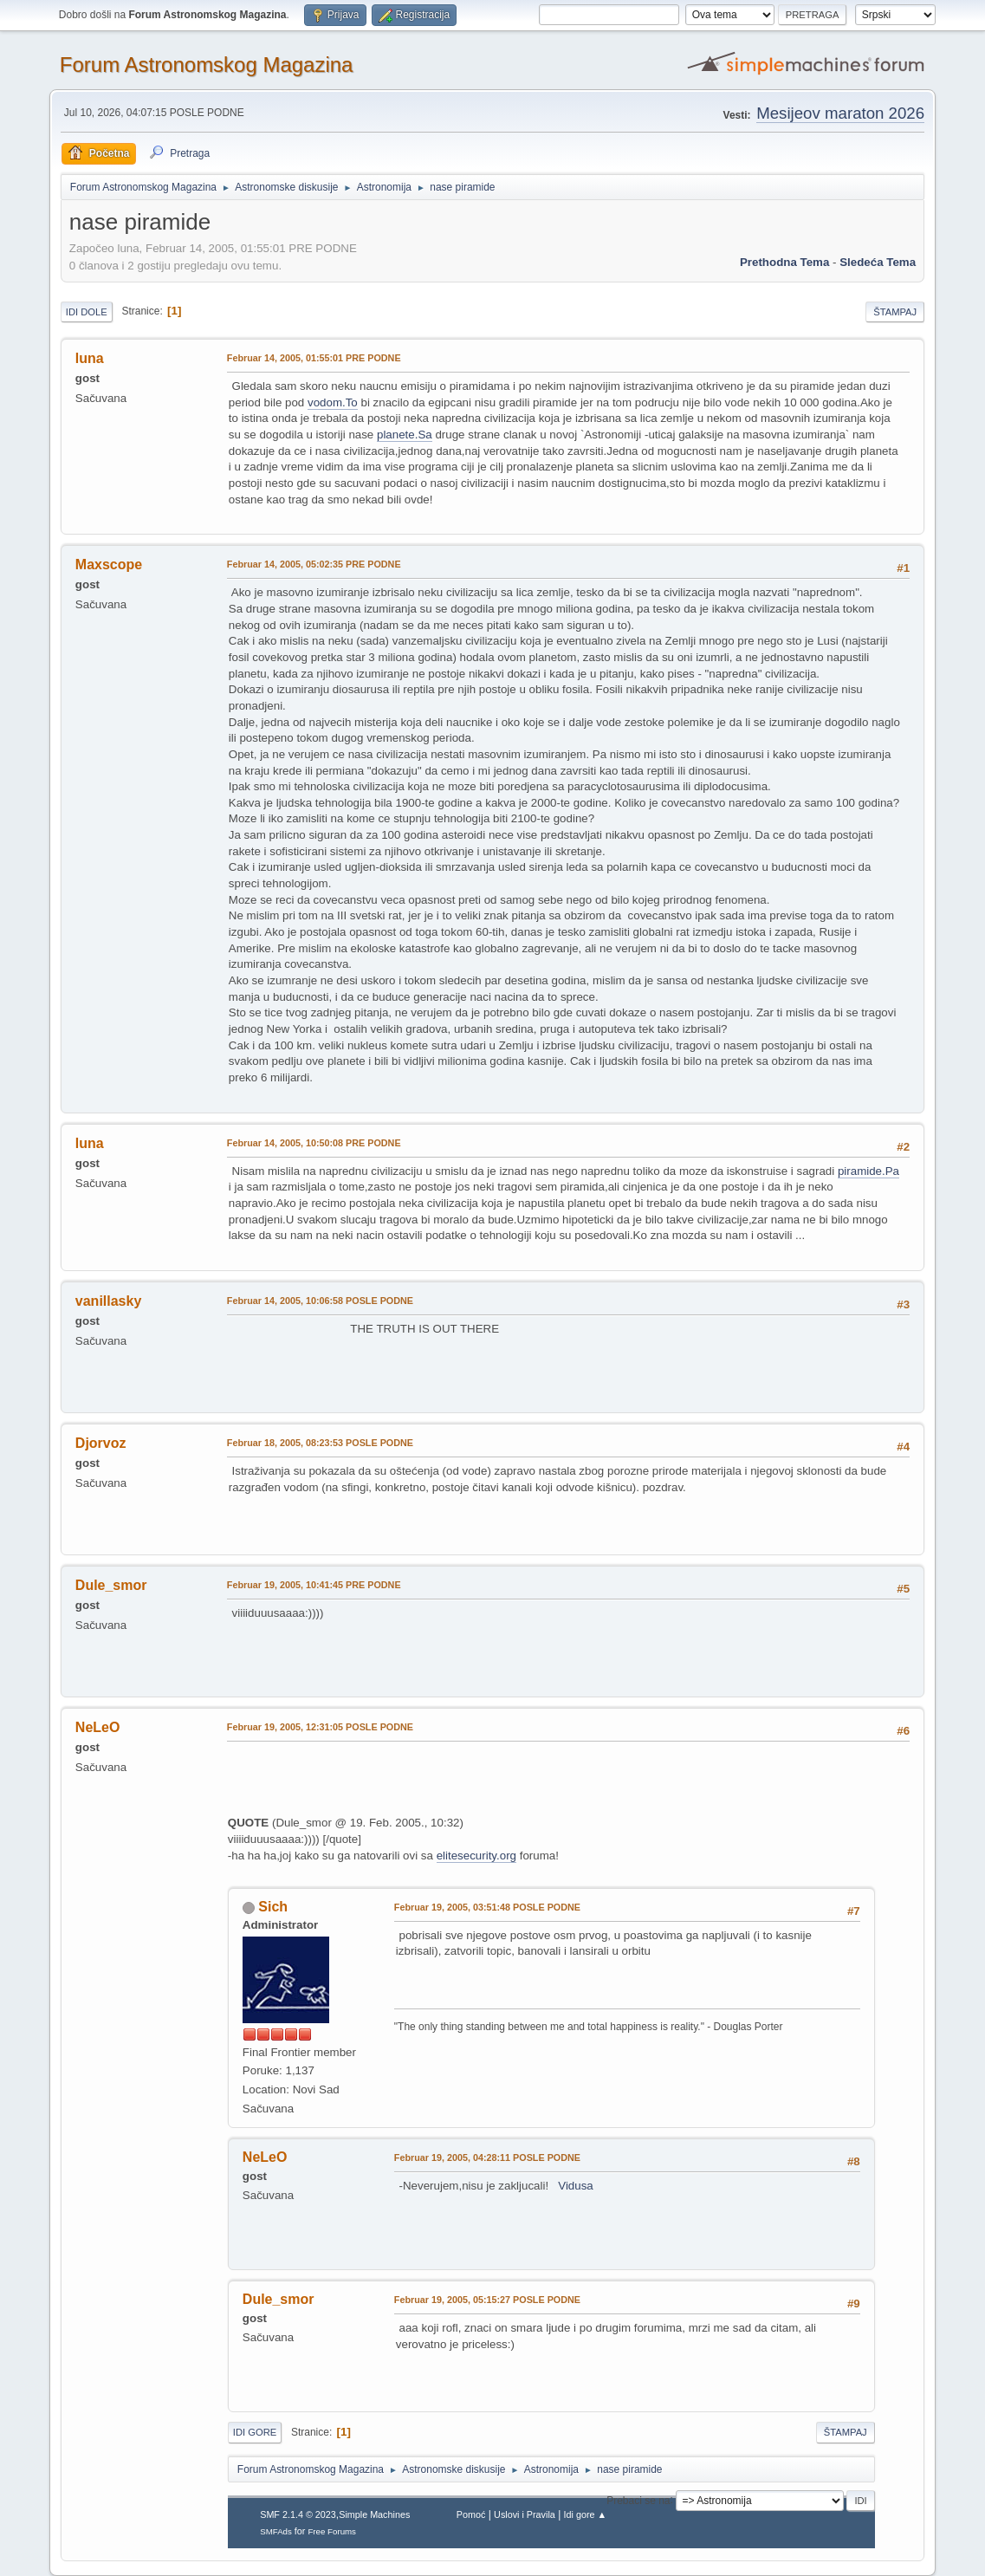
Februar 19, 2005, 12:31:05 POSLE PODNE (320, 1727)
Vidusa (575, 2185)
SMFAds (276, 2531)
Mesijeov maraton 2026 (840, 113)
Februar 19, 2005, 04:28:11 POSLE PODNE (487, 2157)
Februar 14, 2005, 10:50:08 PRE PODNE (314, 1143)
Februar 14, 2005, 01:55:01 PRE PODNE (314, 358)
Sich (273, 1906)
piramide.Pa (868, 1171)
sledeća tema (877, 262)
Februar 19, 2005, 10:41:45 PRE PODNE (314, 1585)
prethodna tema (784, 262)
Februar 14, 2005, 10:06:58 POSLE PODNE (320, 1300)
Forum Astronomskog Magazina (206, 64)
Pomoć (471, 2514)
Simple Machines (374, 2514)
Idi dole (86, 312)
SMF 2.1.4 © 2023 (298, 2514)
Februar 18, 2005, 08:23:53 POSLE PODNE (320, 1442)
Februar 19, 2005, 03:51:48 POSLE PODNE (487, 1907)
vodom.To (333, 402)
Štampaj (895, 312)
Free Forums (332, 2531)
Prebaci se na (638, 2500)
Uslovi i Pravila (524, 2514)
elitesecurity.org (476, 1855)
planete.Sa (404, 434)
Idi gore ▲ (585, 2514)
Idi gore (254, 2432)
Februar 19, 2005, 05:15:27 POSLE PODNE (487, 2299)
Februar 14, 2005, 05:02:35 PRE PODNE (314, 564)
